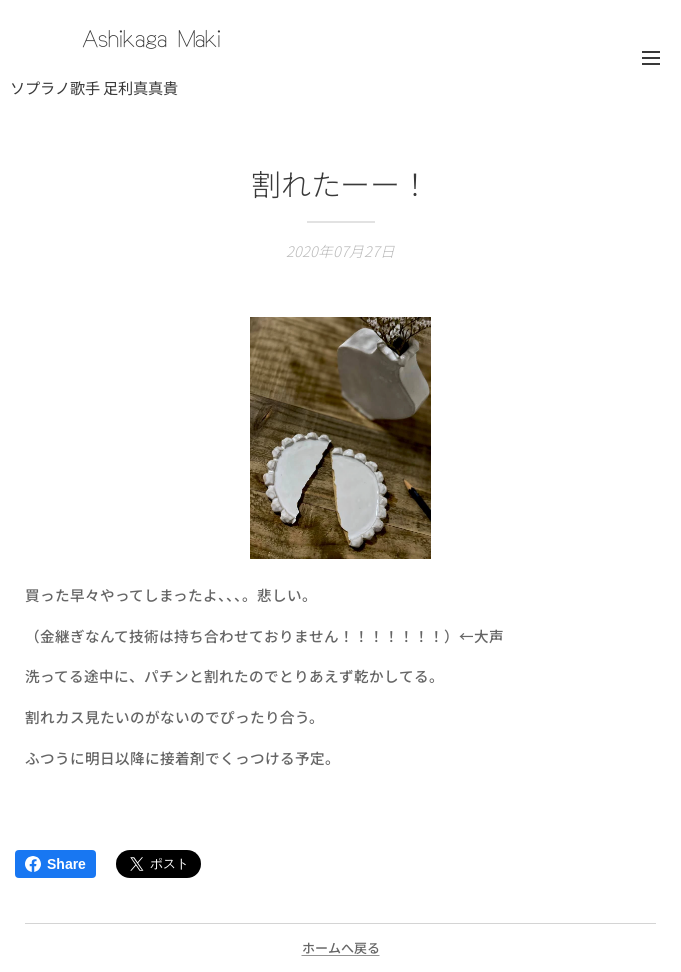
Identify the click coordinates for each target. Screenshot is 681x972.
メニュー (651, 58)
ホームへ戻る (341, 947)
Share (55, 864)
